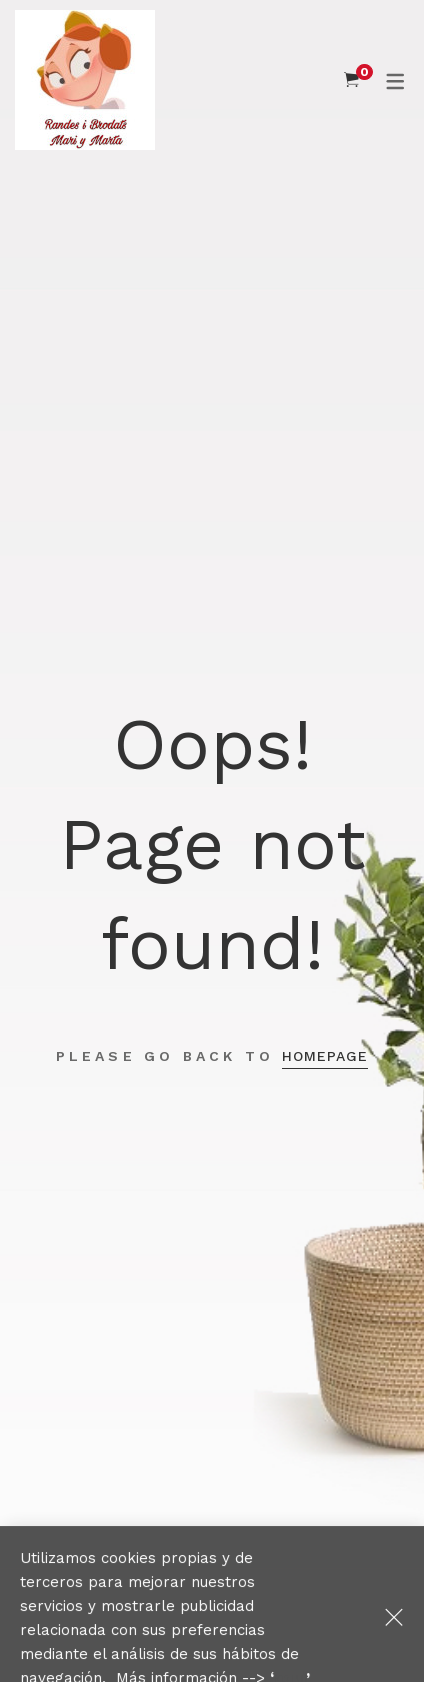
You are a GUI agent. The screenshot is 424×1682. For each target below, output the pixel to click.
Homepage (325, 1056)
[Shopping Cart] (351, 80)
